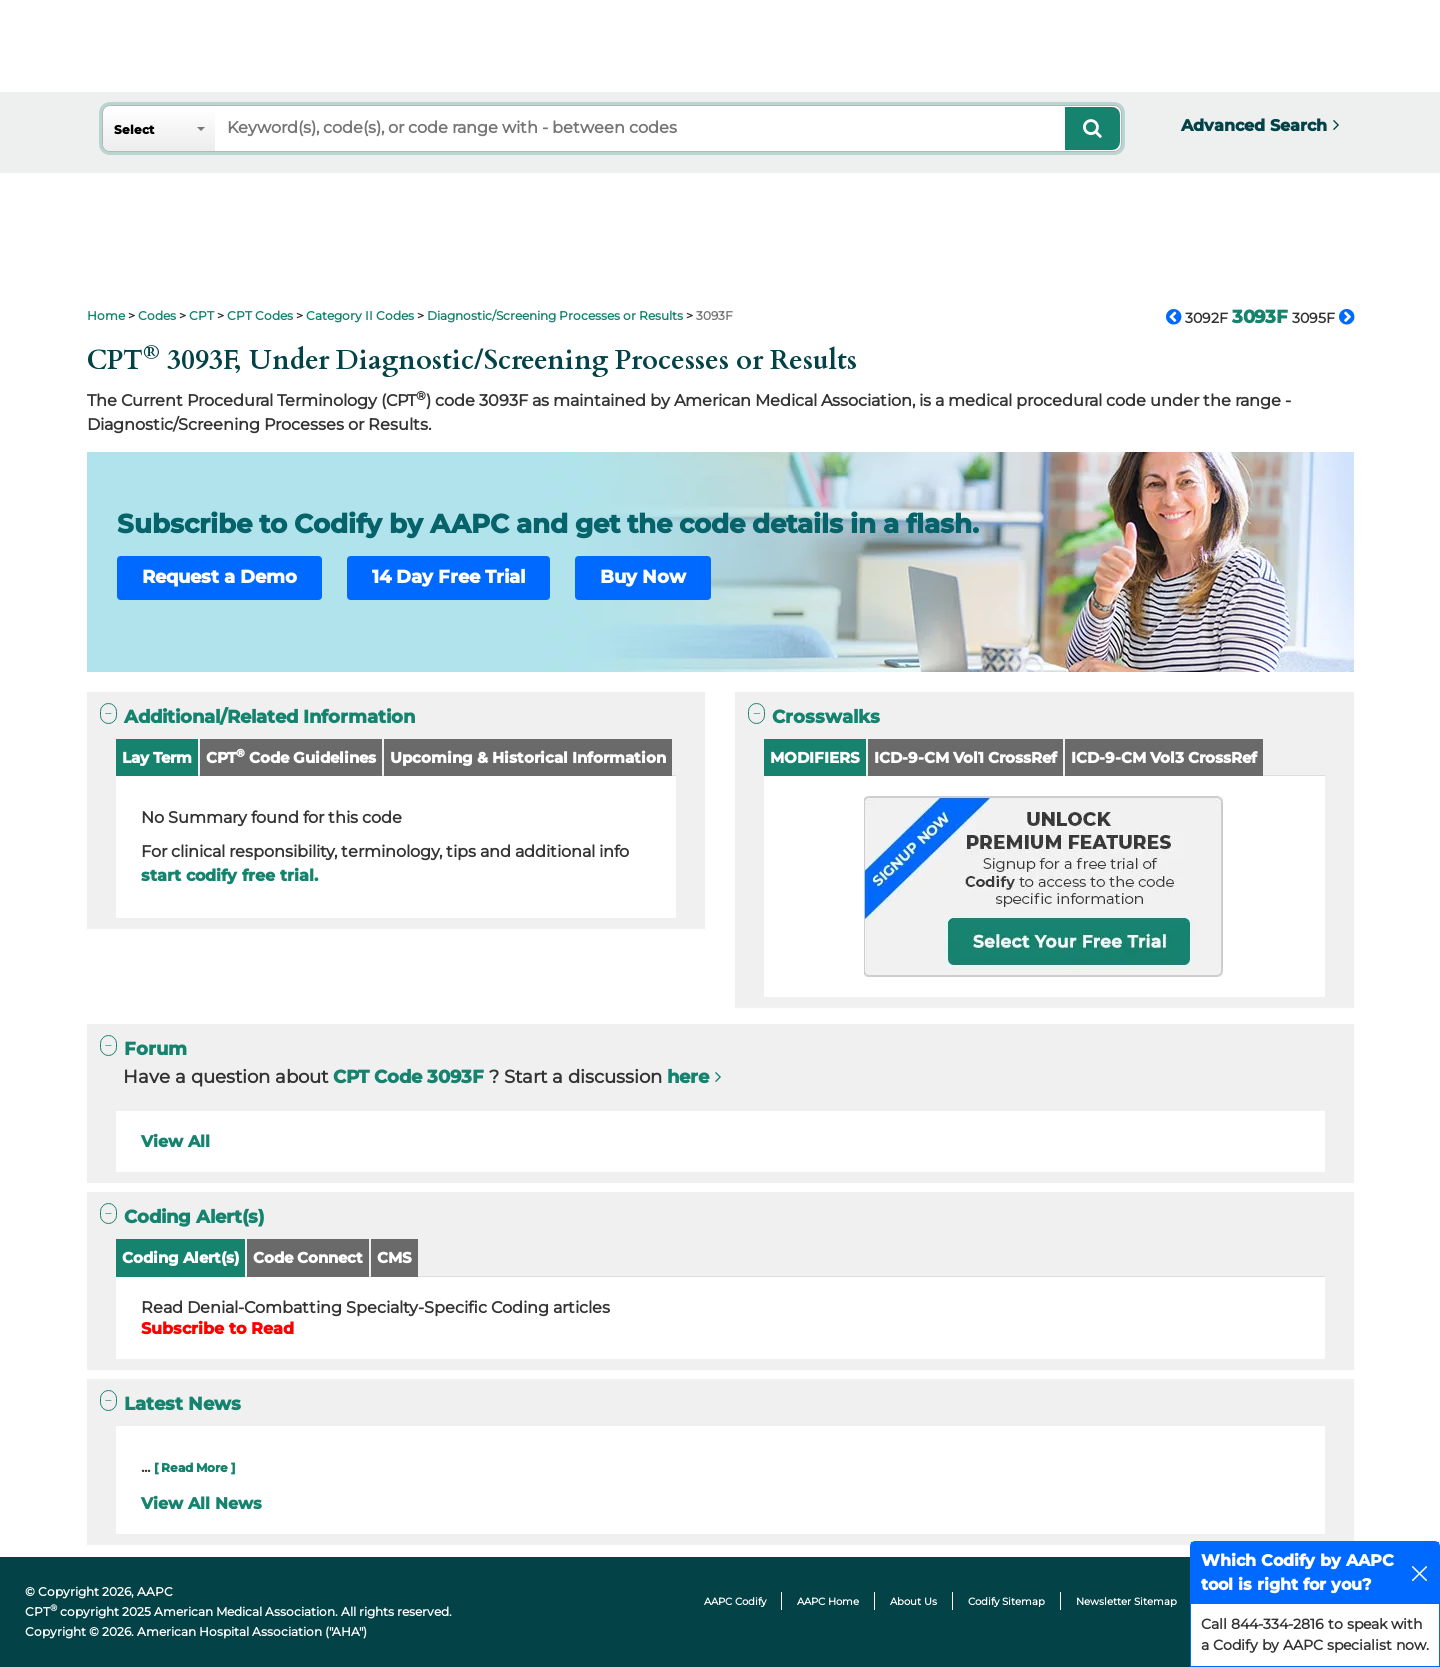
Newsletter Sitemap (1126, 1601)
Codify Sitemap (1006, 1601)
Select (134, 129)
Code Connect (308, 1257)
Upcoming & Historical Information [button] (528, 757)
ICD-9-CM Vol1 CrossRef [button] (965, 757)
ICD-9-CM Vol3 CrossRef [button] (1164, 757)
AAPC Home (828, 1601)
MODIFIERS (815, 757)
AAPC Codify (735, 1601)
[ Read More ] (194, 1467)
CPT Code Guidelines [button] (291, 756)
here (688, 1077)
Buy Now (643, 577)
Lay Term (157, 757)
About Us (913, 1601)
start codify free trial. (229, 875)
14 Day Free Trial (448, 577)
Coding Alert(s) (180, 1257)
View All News (201, 1503)
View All (175, 1141)
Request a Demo (219, 577)
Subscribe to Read (217, 1328)
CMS (394, 1257)
